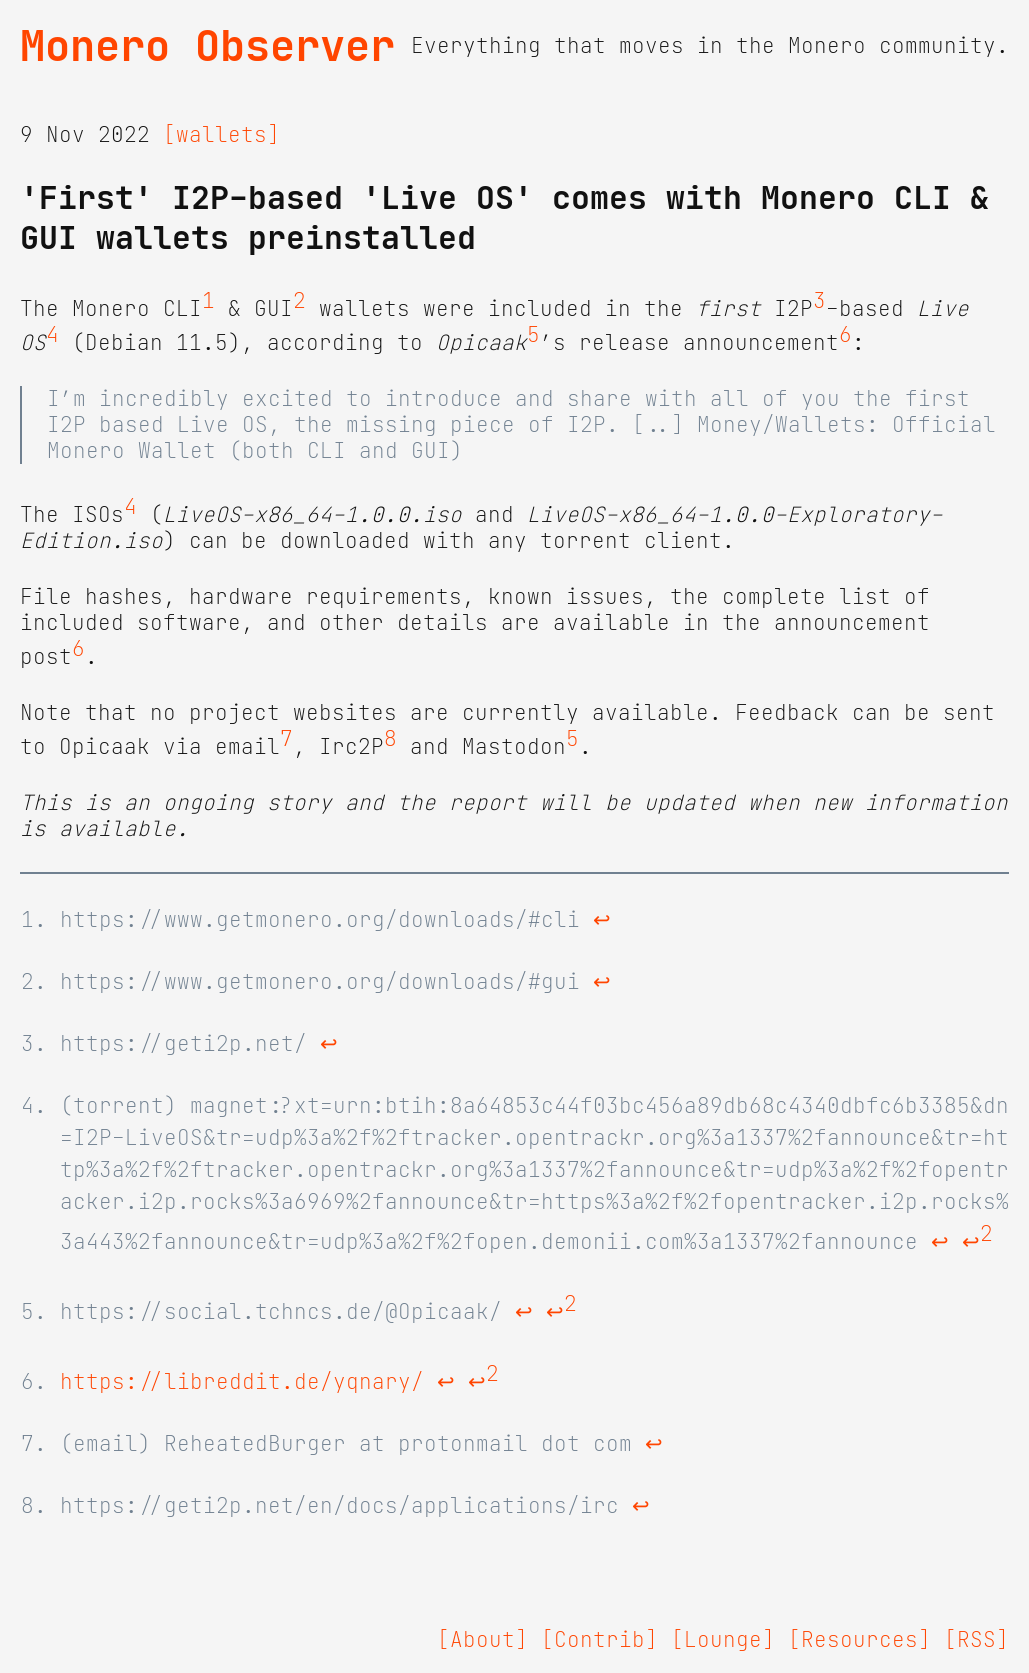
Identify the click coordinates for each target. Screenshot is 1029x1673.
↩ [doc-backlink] (602, 920)
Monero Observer (207, 46)
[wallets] (221, 135)
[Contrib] (599, 1640)
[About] (482, 1640)
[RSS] (976, 1640)
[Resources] (859, 1640)
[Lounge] (723, 1640)
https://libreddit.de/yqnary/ (242, 1382)
